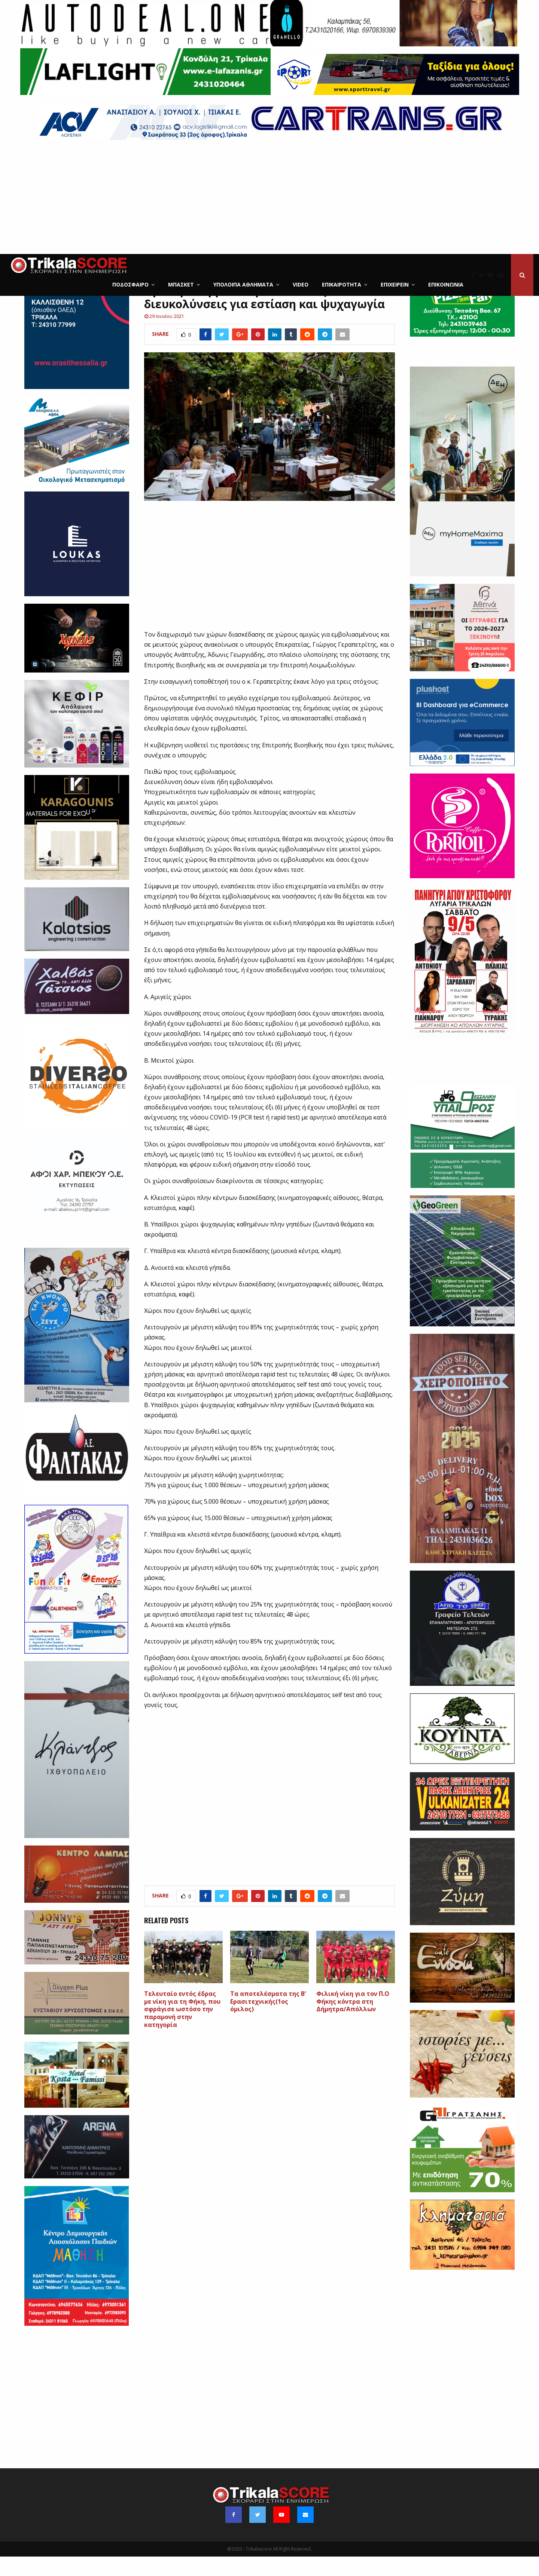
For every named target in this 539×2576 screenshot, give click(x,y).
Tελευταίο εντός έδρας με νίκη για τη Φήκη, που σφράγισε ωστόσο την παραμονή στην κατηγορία (182, 2028)
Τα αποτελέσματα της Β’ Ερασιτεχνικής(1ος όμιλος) (268, 2021)
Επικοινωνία (445, 284)
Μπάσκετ (181, 284)
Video (300, 284)
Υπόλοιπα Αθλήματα (243, 284)
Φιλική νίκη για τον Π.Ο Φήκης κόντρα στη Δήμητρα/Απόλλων (352, 2021)
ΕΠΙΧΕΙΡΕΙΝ (395, 284)
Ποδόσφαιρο (130, 284)
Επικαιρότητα (341, 284)
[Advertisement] (269, 198)
